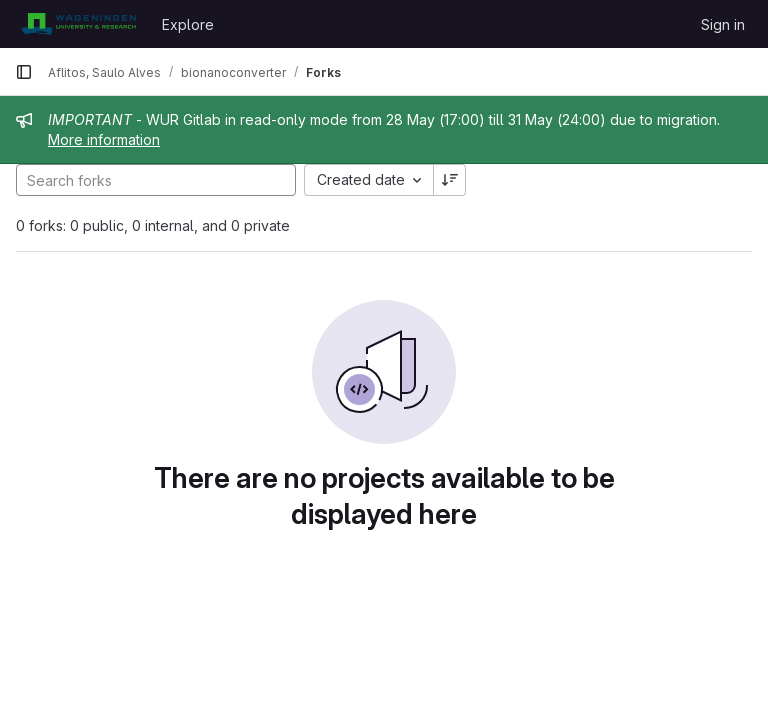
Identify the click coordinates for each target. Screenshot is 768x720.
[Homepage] (78, 24)
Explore (188, 24)
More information (104, 139)
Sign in (723, 24)
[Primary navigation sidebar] (24, 72)
